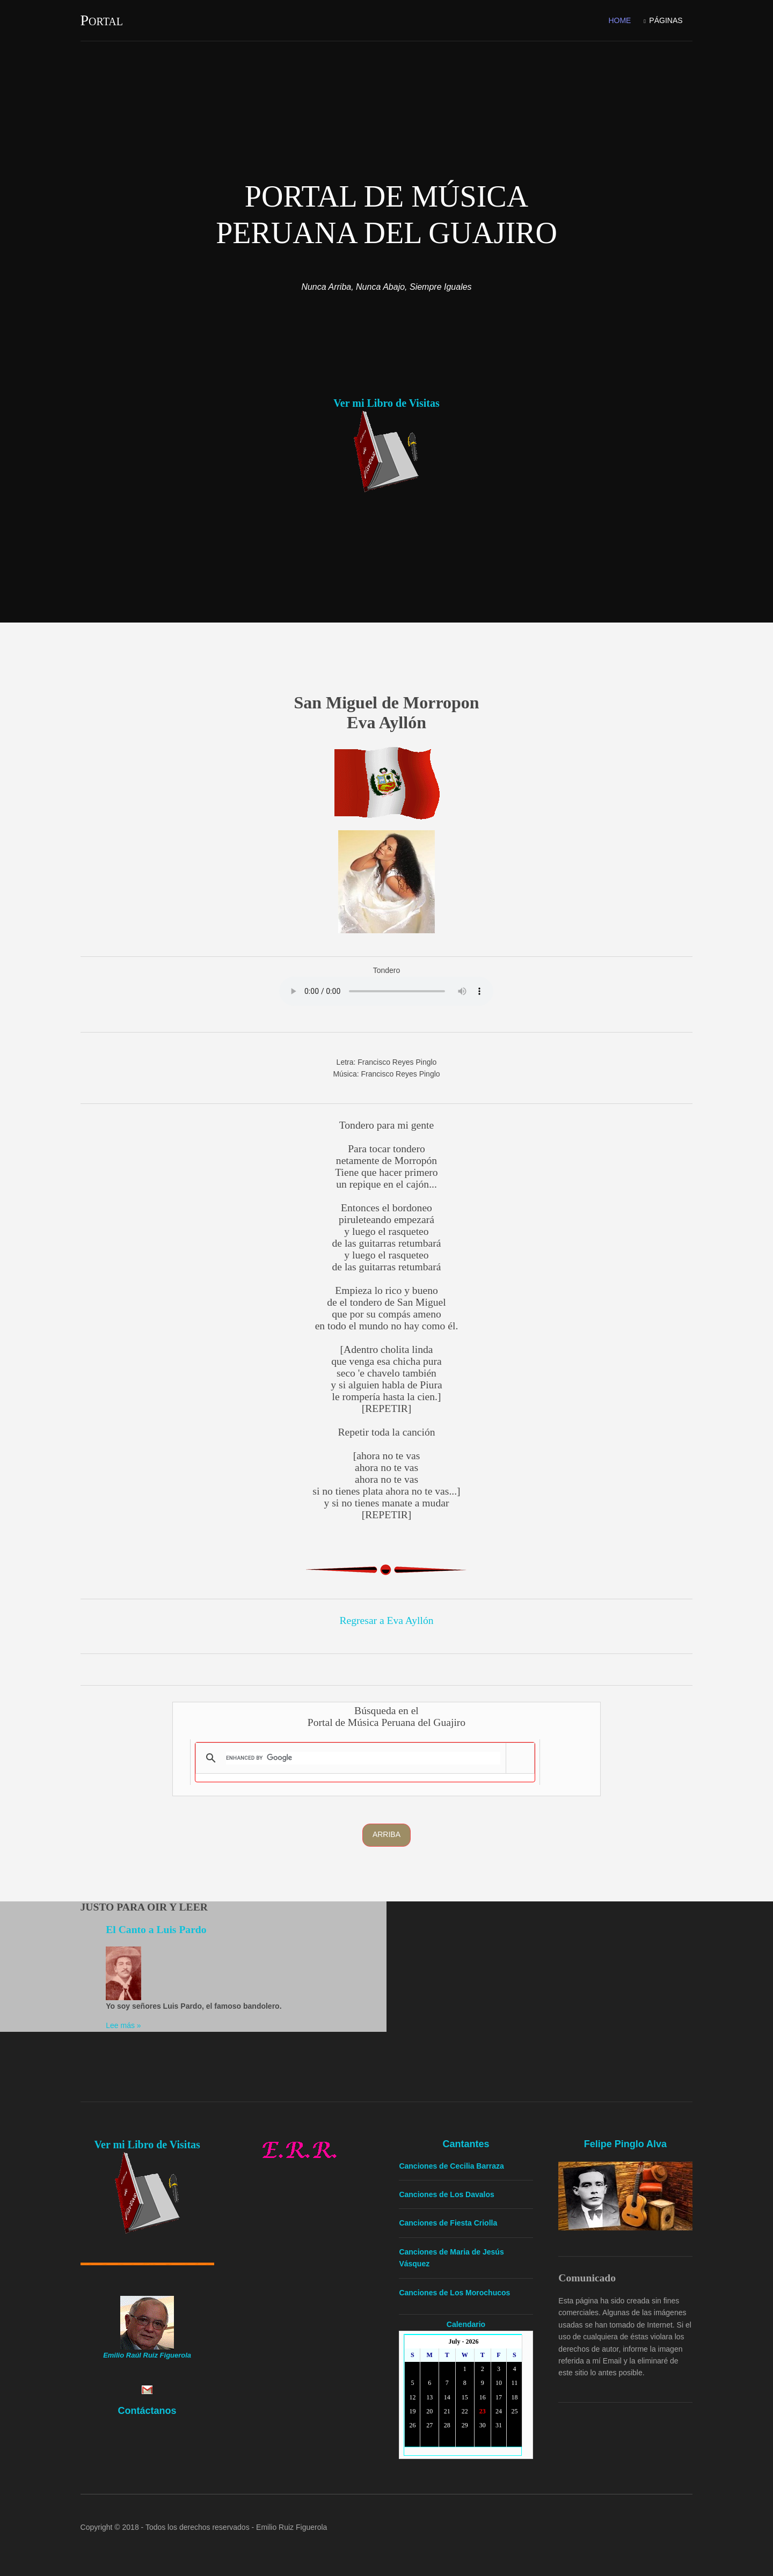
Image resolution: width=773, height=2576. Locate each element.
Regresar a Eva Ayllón (386, 1620)
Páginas (665, 20)
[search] (363, 1758)
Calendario (466, 2324)
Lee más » (123, 2025)
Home (619, 20)
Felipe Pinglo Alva (625, 2143)
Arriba (386, 1834)
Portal (102, 20)
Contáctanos (147, 2410)
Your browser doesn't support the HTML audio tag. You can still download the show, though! (387, 990)
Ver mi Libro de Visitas (386, 403)
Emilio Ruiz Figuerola (292, 2527)
